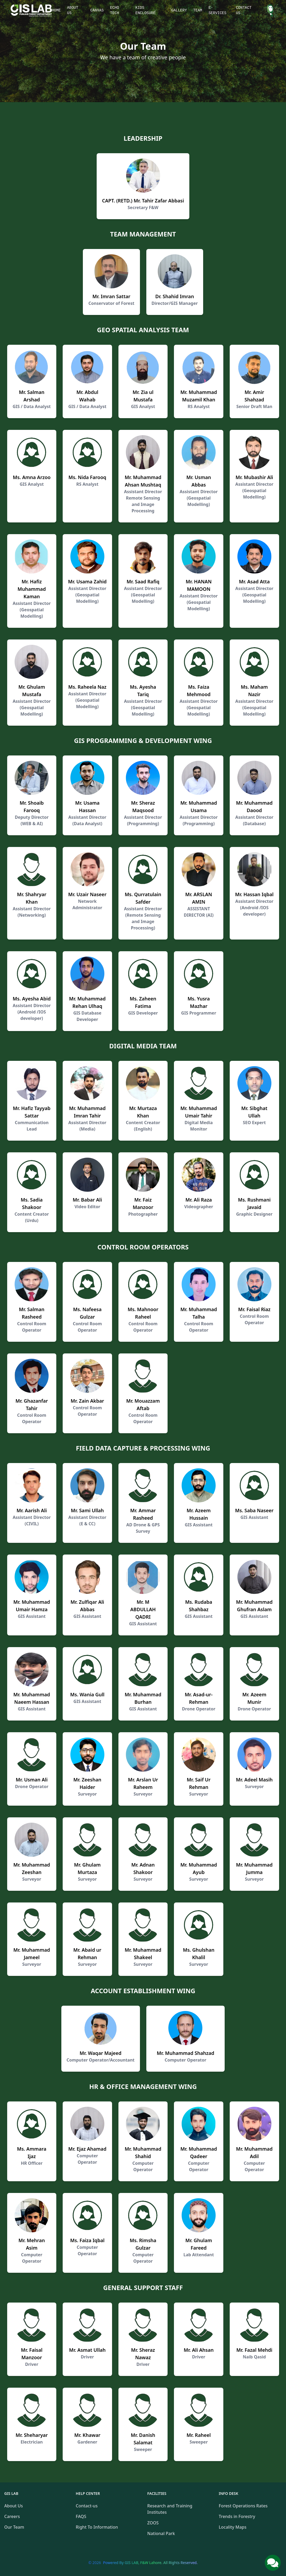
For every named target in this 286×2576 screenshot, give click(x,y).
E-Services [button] (217, 10)
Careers (12, 2516)
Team (197, 10)
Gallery (179, 10)
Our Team (14, 2527)
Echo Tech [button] (114, 10)
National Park (161, 2533)
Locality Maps (232, 2527)
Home (56, 10)
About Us (72, 10)
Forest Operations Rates (243, 2506)
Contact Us (243, 10)
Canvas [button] (97, 10)
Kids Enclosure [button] (145, 10)
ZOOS (153, 2523)
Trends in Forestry (237, 2516)
